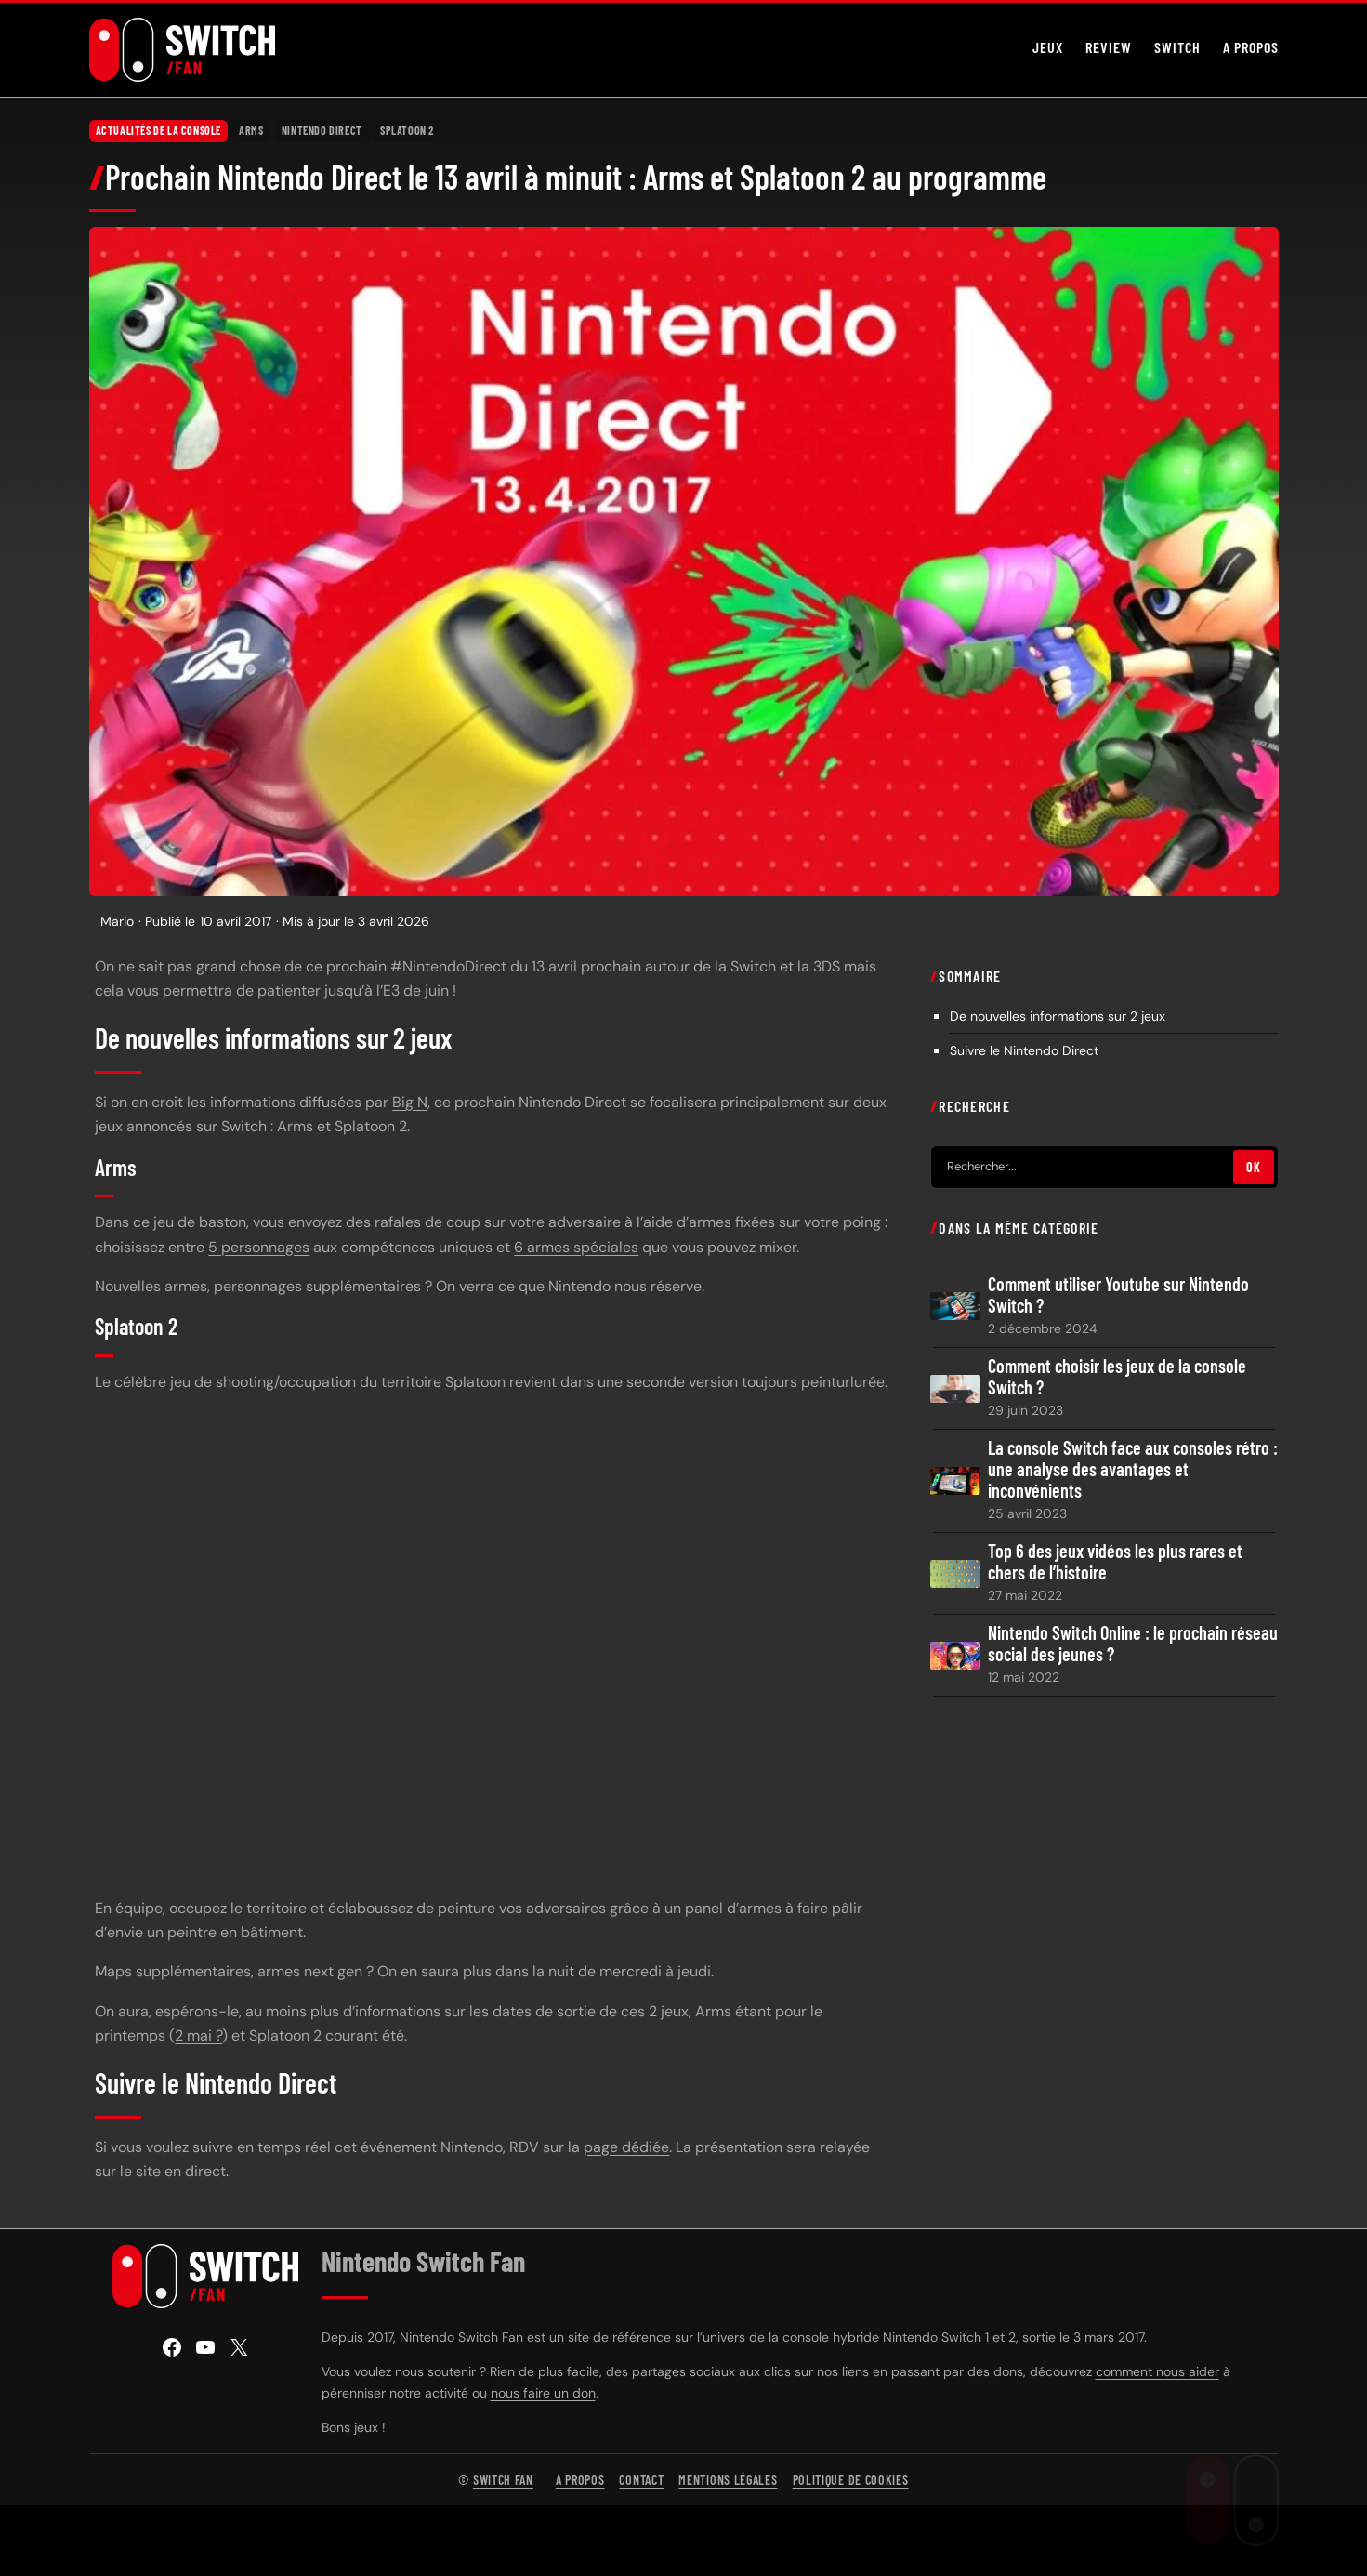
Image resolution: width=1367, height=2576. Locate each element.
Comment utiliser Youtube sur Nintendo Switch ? (1118, 1295)
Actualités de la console (158, 130)
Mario (117, 921)
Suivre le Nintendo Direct (1024, 1050)
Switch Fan (503, 2480)
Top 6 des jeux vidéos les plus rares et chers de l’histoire (1115, 1561)
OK (1253, 1167)
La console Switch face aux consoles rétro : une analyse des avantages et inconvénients (1133, 1469)
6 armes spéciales (576, 1247)
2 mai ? (198, 2035)
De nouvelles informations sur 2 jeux (1057, 1016)
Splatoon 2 (407, 130)
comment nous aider (1157, 2371)
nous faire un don (543, 2392)
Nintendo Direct (322, 130)
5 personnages (258, 1247)
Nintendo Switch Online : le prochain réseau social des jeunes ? (1133, 1643)
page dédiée (626, 2147)
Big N (409, 1102)
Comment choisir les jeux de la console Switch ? (1117, 1376)
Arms (251, 130)
